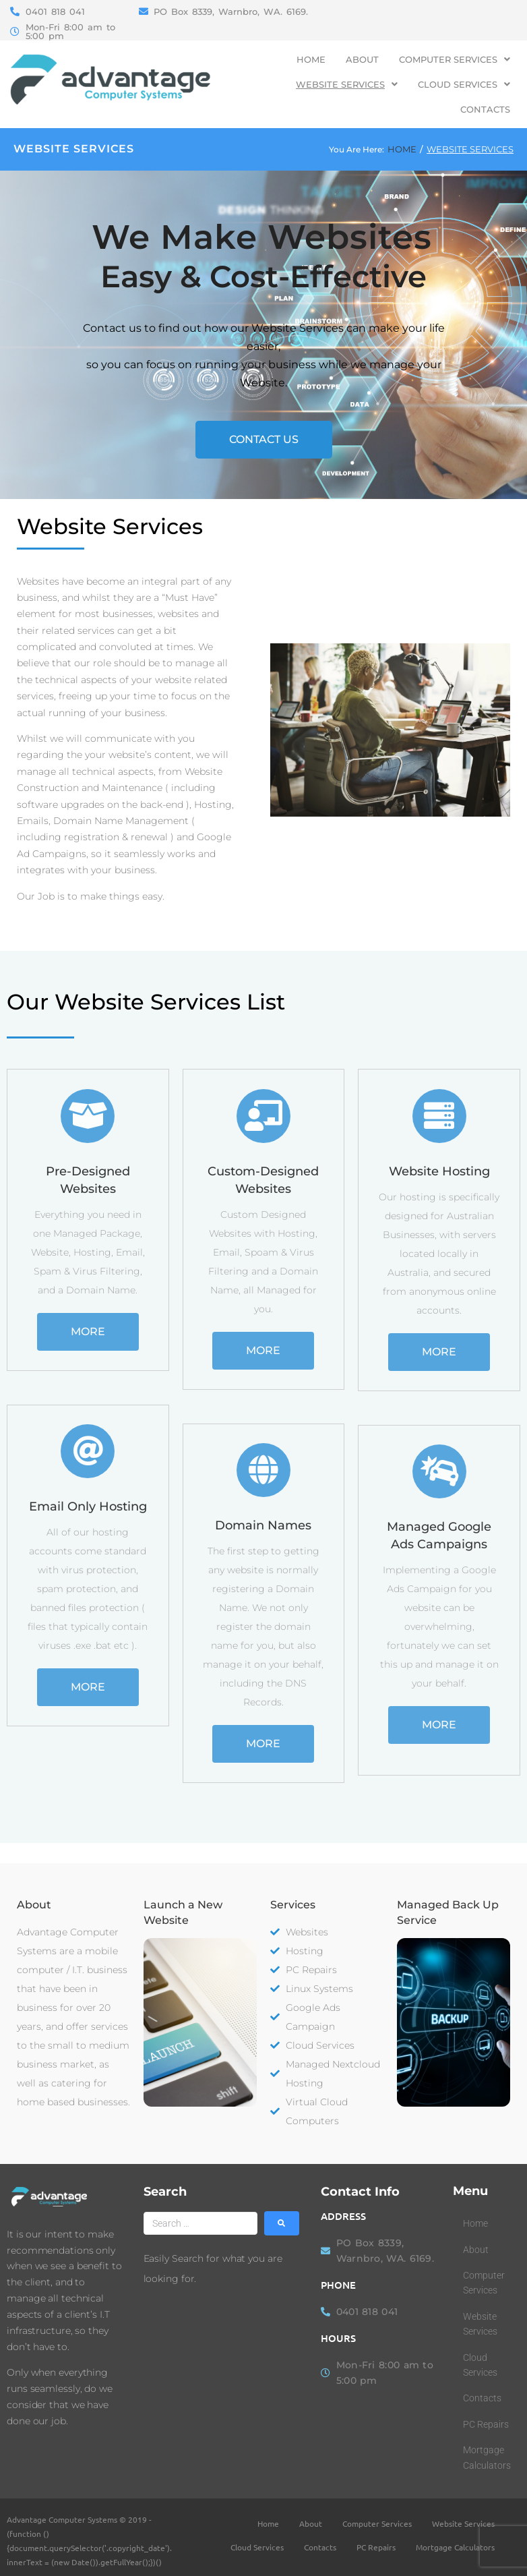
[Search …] (201, 2223)
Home (402, 149)
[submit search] (281, 2223)
